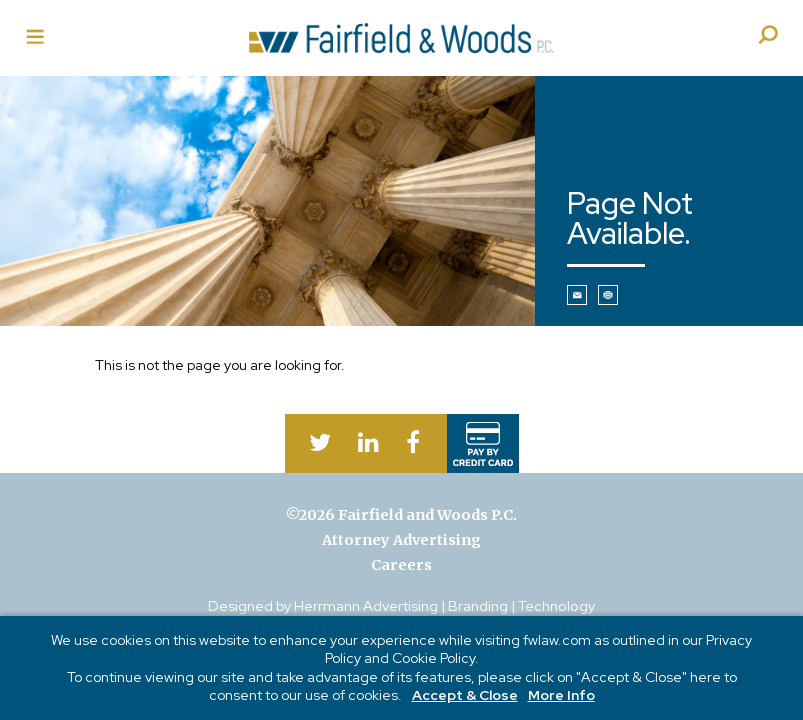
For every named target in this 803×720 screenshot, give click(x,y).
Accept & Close (465, 695)
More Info (561, 695)
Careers (401, 565)
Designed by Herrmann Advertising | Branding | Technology (401, 605)
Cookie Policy (433, 658)
